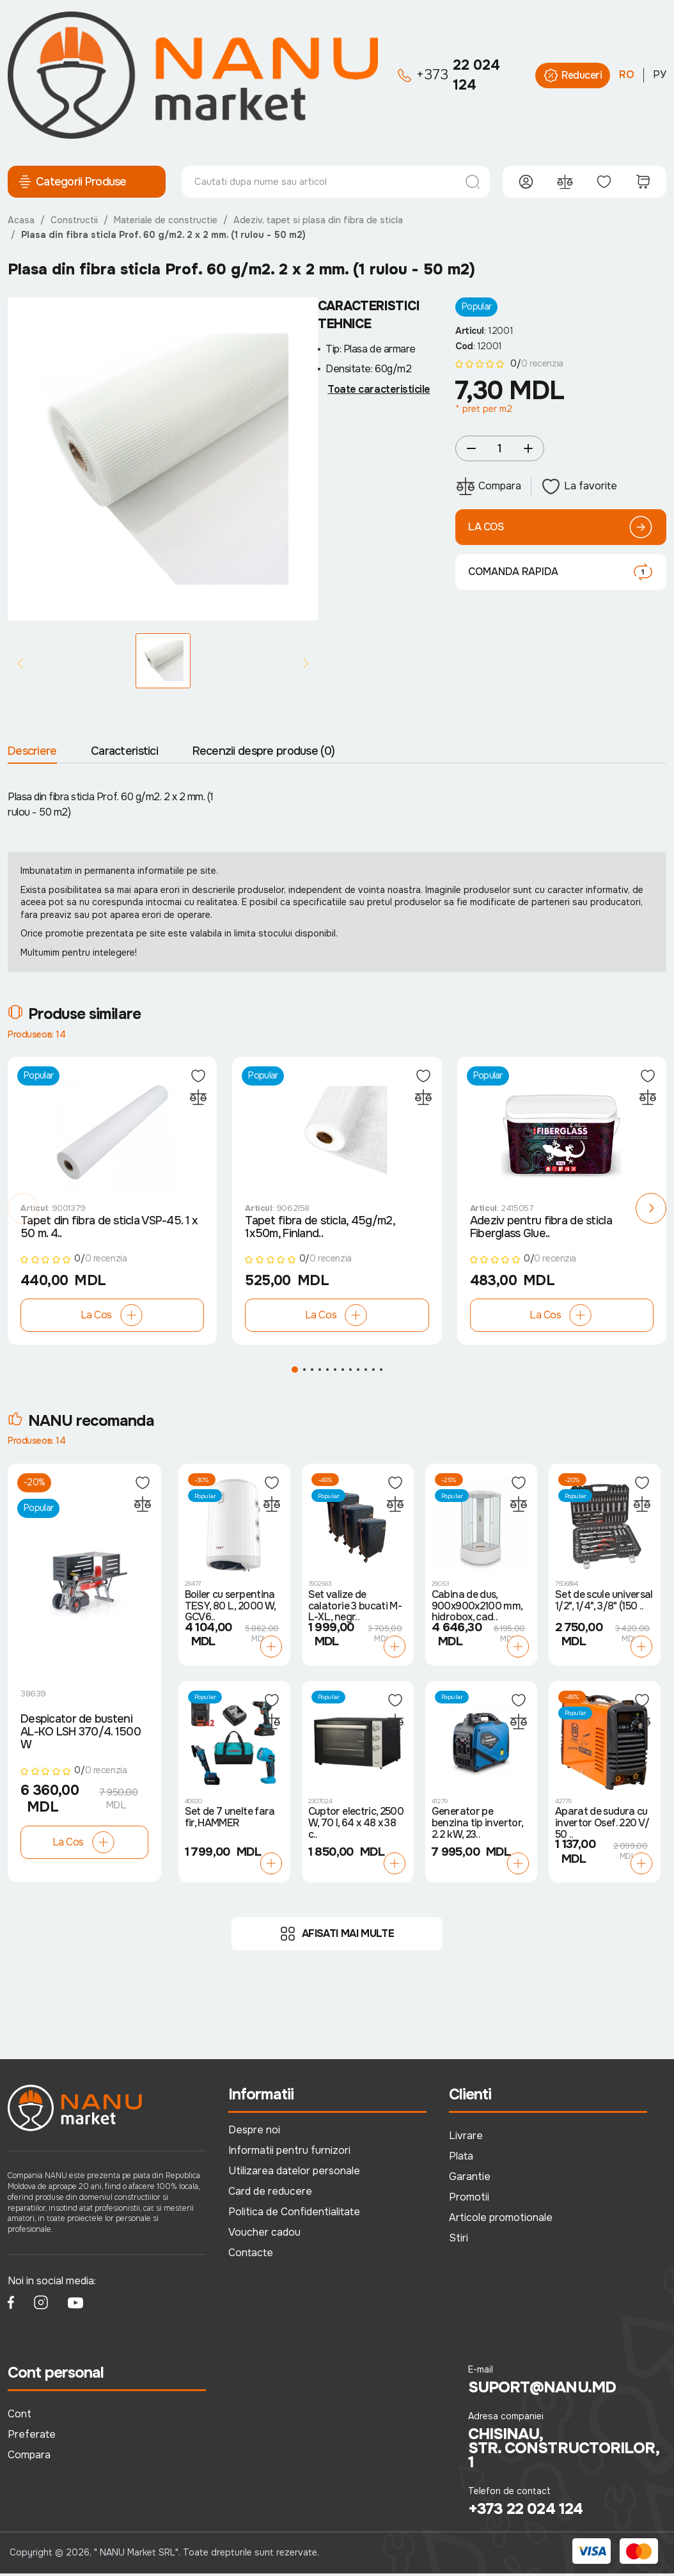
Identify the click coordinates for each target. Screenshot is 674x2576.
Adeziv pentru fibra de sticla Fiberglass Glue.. (541, 1229)
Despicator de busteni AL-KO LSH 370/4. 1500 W (80, 1735)
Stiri (458, 2240)
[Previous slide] (20, 663)
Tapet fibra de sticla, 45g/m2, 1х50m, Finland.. (319, 1229)
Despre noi (254, 2132)
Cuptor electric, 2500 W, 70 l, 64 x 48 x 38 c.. (356, 1826)
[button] (23, 1209)
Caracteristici (124, 751)
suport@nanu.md (542, 2390)
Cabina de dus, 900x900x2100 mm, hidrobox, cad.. (477, 1609)
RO (626, 74)
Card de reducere (270, 2194)
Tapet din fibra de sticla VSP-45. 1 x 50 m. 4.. (109, 1229)
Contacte (250, 2255)
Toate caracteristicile (378, 389)
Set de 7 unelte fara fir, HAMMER (230, 1820)
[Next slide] (306, 663)
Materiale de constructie (165, 220)
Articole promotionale (501, 2220)
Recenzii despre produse (263, 751)
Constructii (74, 220)
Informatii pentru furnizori (289, 2153)
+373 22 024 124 (525, 2511)
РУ (659, 74)
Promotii (469, 2199)
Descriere (32, 751)
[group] (162, 459)
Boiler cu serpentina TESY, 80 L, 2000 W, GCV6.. (230, 1609)
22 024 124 (448, 75)
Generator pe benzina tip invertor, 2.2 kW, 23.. (477, 1826)
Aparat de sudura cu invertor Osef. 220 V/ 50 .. (602, 1826)
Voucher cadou (264, 2234)
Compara (29, 2457)
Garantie (469, 2179)
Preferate (32, 2437)
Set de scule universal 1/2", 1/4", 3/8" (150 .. (604, 1603)
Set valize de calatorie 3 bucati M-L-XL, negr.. (355, 1609)
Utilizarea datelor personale (294, 2173)
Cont (19, 2416)
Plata (461, 2158)
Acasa (21, 220)
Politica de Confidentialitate (294, 2214)
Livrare (466, 2138)
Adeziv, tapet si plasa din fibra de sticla (318, 220)
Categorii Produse (72, 181)
